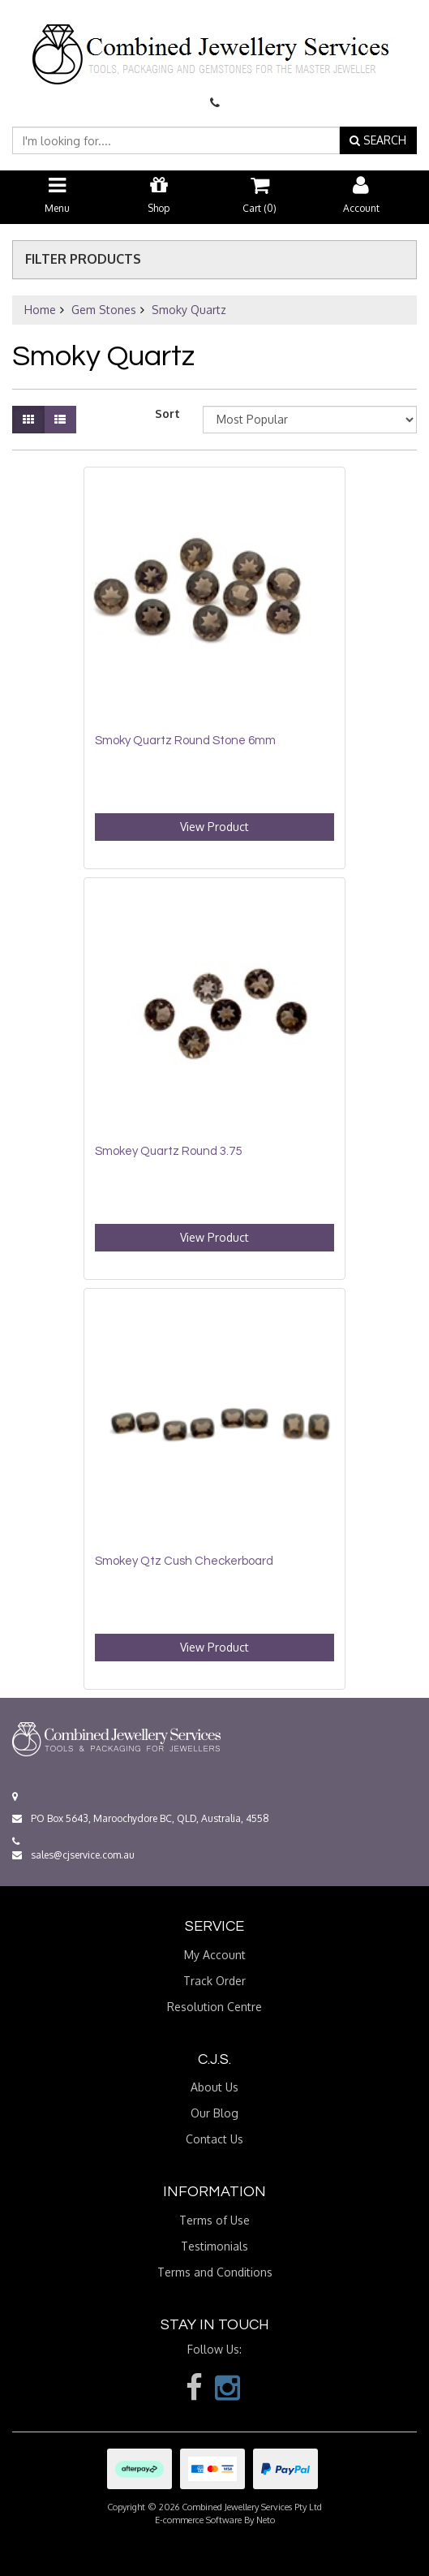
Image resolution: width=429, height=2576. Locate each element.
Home (40, 310)
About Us (214, 2087)
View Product (214, 827)
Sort (167, 413)
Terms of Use (214, 2220)
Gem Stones (103, 310)
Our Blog (214, 2113)
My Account (215, 1955)
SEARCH (378, 140)
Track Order (214, 1981)
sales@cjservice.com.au (73, 1855)
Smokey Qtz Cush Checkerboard (184, 1561)
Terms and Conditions (214, 2272)
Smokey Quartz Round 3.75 (168, 1151)
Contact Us (214, 2139)
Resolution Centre (214, 2007)
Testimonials (214, 2246)
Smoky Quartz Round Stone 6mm (185, 740)
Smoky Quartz (189, 310)
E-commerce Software (198, 2520)
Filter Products (83, 259)
